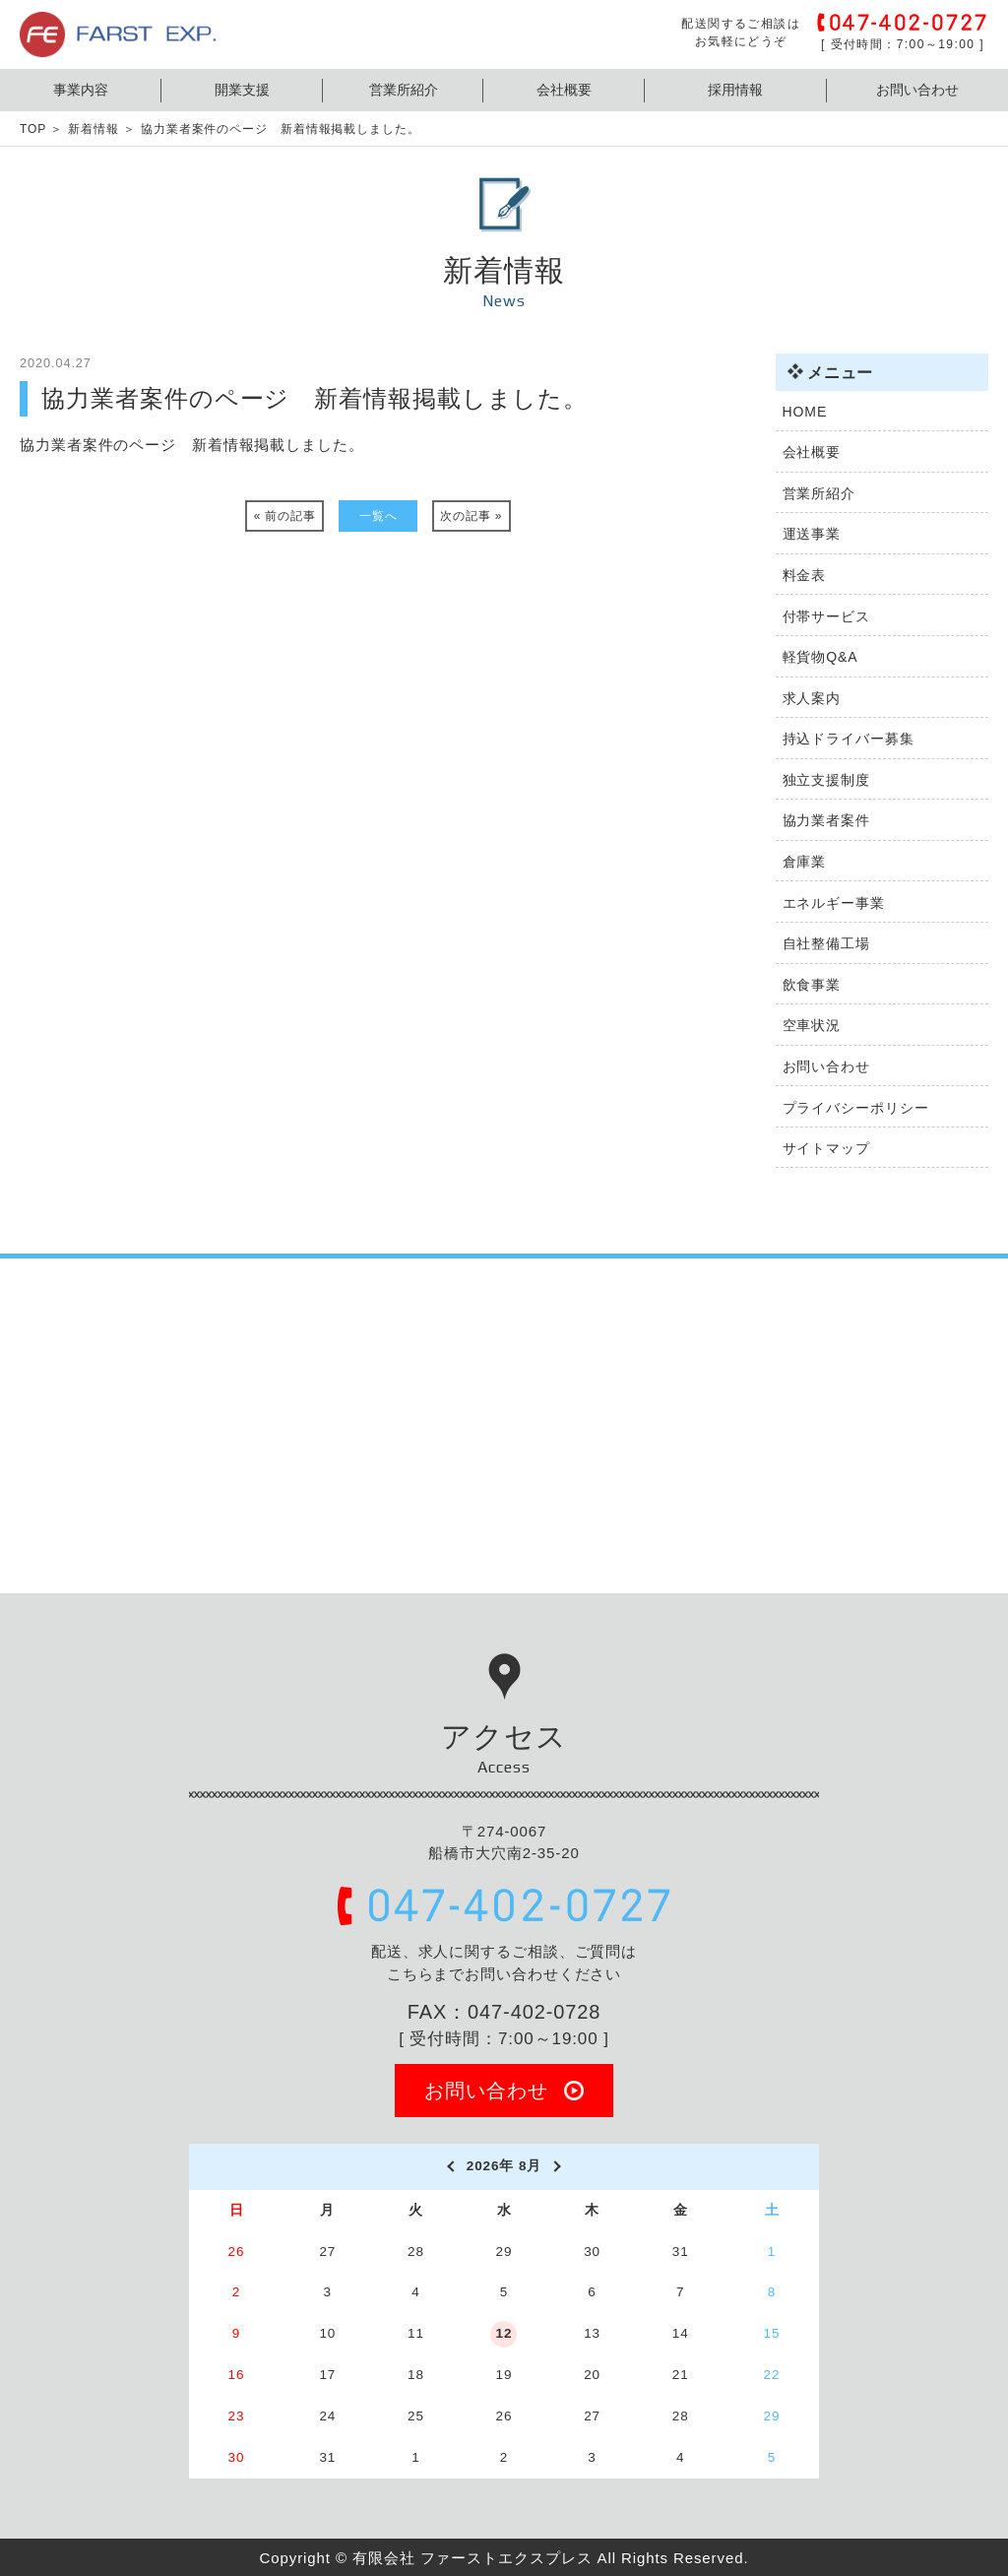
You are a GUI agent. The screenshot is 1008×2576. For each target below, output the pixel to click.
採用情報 (735, 89)
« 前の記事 (285, 516)
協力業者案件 (826, 820)
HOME (805, 411)
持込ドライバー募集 (848, 738)
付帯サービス (826, 616)
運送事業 (812, 534)
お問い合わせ (917, 89)
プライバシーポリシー (856, 1108)
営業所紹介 (403, 89)
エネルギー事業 (834, 903)
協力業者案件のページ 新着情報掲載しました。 (192, 444)
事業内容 (80, 89)
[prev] (450, 2166)
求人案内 (812, 698)
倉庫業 (805, 861)
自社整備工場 (826, 943)
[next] (558, 2166)
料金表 (805, 575)
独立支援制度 (826, 780)
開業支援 (242, 89)
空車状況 (812, 1025)
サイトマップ (826, 1148)
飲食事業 (812, 985)
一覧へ (378, 516)
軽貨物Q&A (820, 657)
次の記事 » (471, 516)
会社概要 (564, 89)
